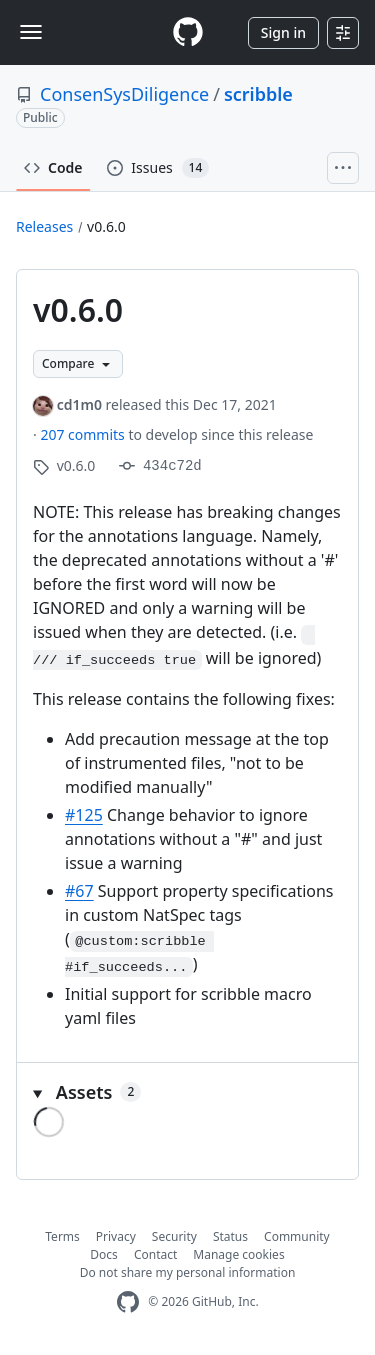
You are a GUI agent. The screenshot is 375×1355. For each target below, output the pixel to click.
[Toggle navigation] (31, 32)
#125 (84, 815)
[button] (187, 1092)
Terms (62, 1236)
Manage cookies (238, 1254)
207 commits (84, 434)
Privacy (116, 1236)
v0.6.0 (106, 226)
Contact (155, 1254)
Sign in (283, 32)
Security (174, 1236)
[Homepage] (188, 32)
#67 (79, 891)
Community (297, 1236)
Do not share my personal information (188, 1272)
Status (230, 1236)
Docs (104, 1254)
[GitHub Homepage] (128, 1302)
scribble (258, 94)
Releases (44, 226)
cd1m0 (79, 404)
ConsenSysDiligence (124, 94)
